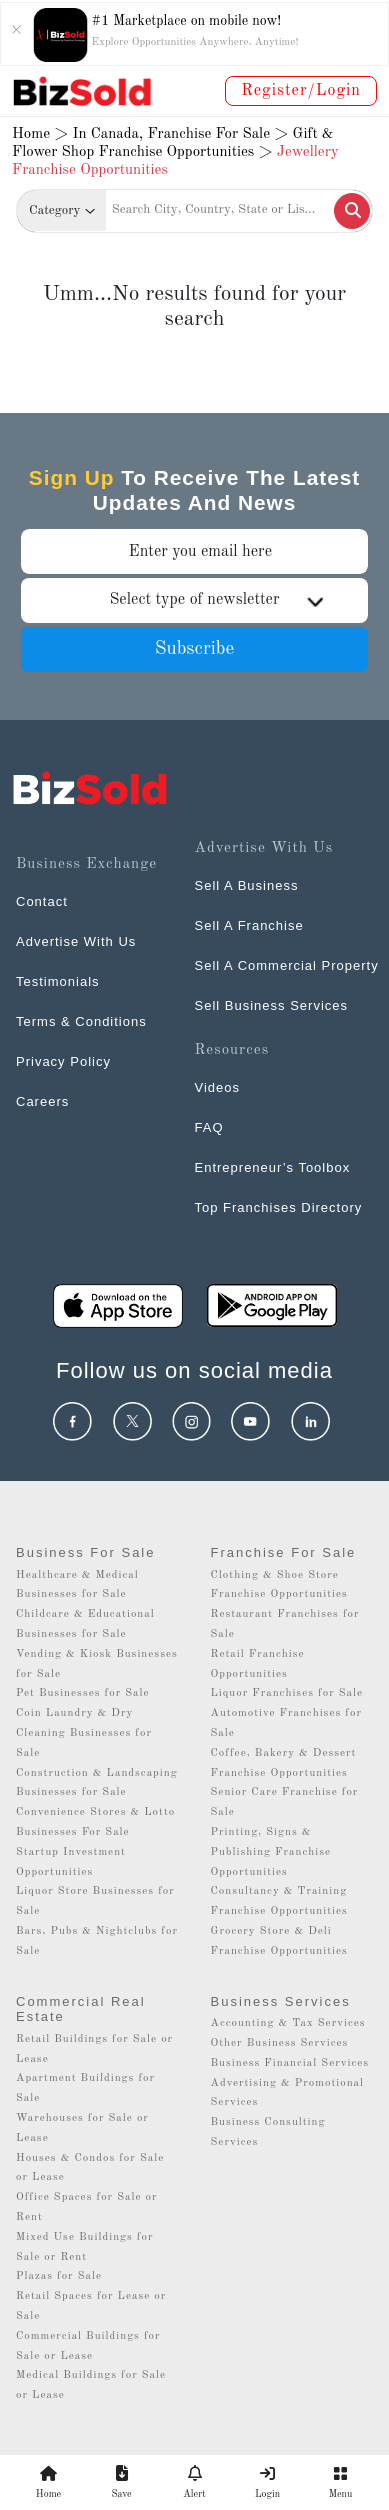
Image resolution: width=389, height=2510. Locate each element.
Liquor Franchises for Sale (287, 1693)
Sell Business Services (272, 1005)
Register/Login (301, 91)
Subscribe (195, 649)
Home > (40, 134)
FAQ (209, 1127)
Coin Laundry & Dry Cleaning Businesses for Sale (84, 1733)
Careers (42, 1101)
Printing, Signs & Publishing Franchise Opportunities (271, 1852)
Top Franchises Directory (279, 1207)
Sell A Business (247, 885)
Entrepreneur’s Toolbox (273, 1167)
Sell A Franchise (249, 925)
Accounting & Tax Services (288, 2023)
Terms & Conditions (81, 1021)
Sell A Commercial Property (287, 965)
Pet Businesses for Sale (83, 1693)
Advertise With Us (76, 941)
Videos (218, 1087)
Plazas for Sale (59, 2276)
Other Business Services (280, 2043)
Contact (42, 901)
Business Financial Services (290, 2063)
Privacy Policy (63, 1061)
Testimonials (58, 981)
